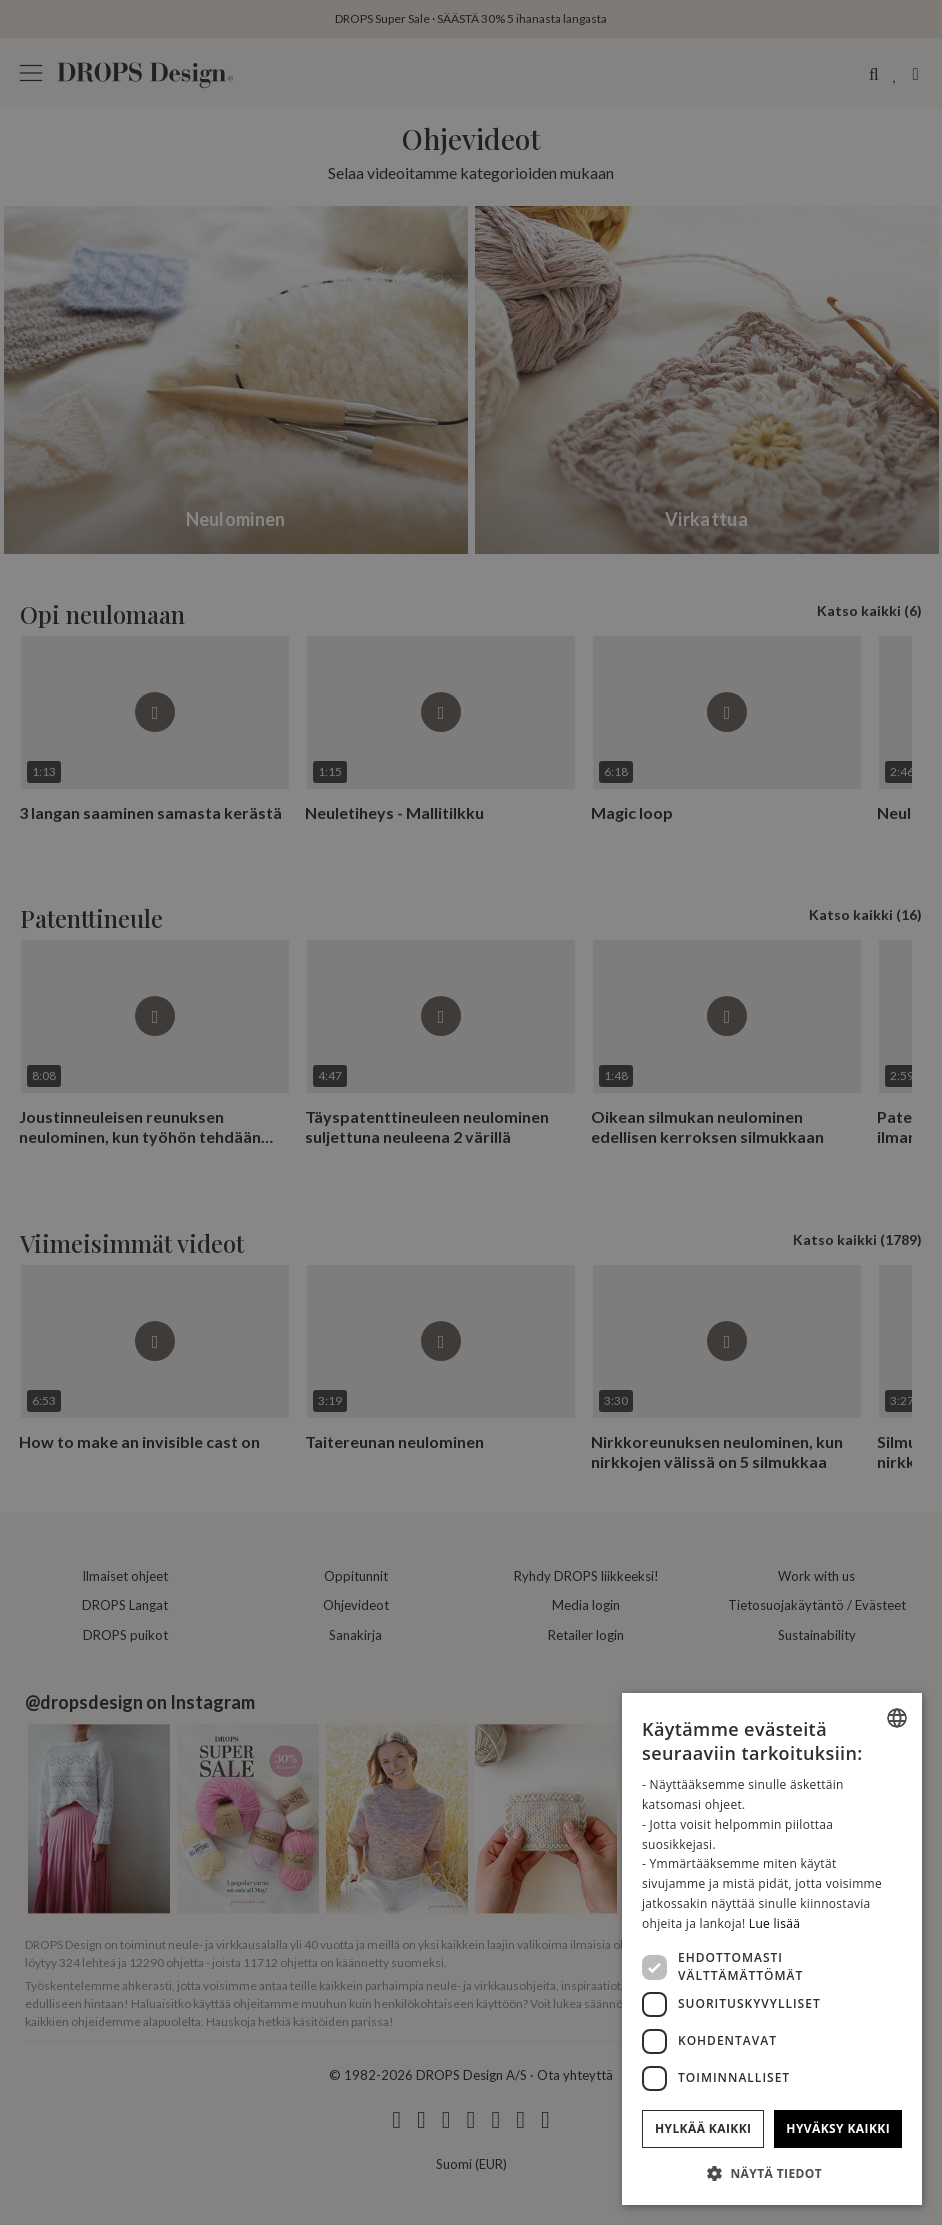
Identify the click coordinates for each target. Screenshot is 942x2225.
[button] (772, 2173)
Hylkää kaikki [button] (703, 2128)
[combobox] (897, 1718)
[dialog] (772, 1949)
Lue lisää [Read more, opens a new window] (774, 1923)
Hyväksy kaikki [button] (838, 2128)
